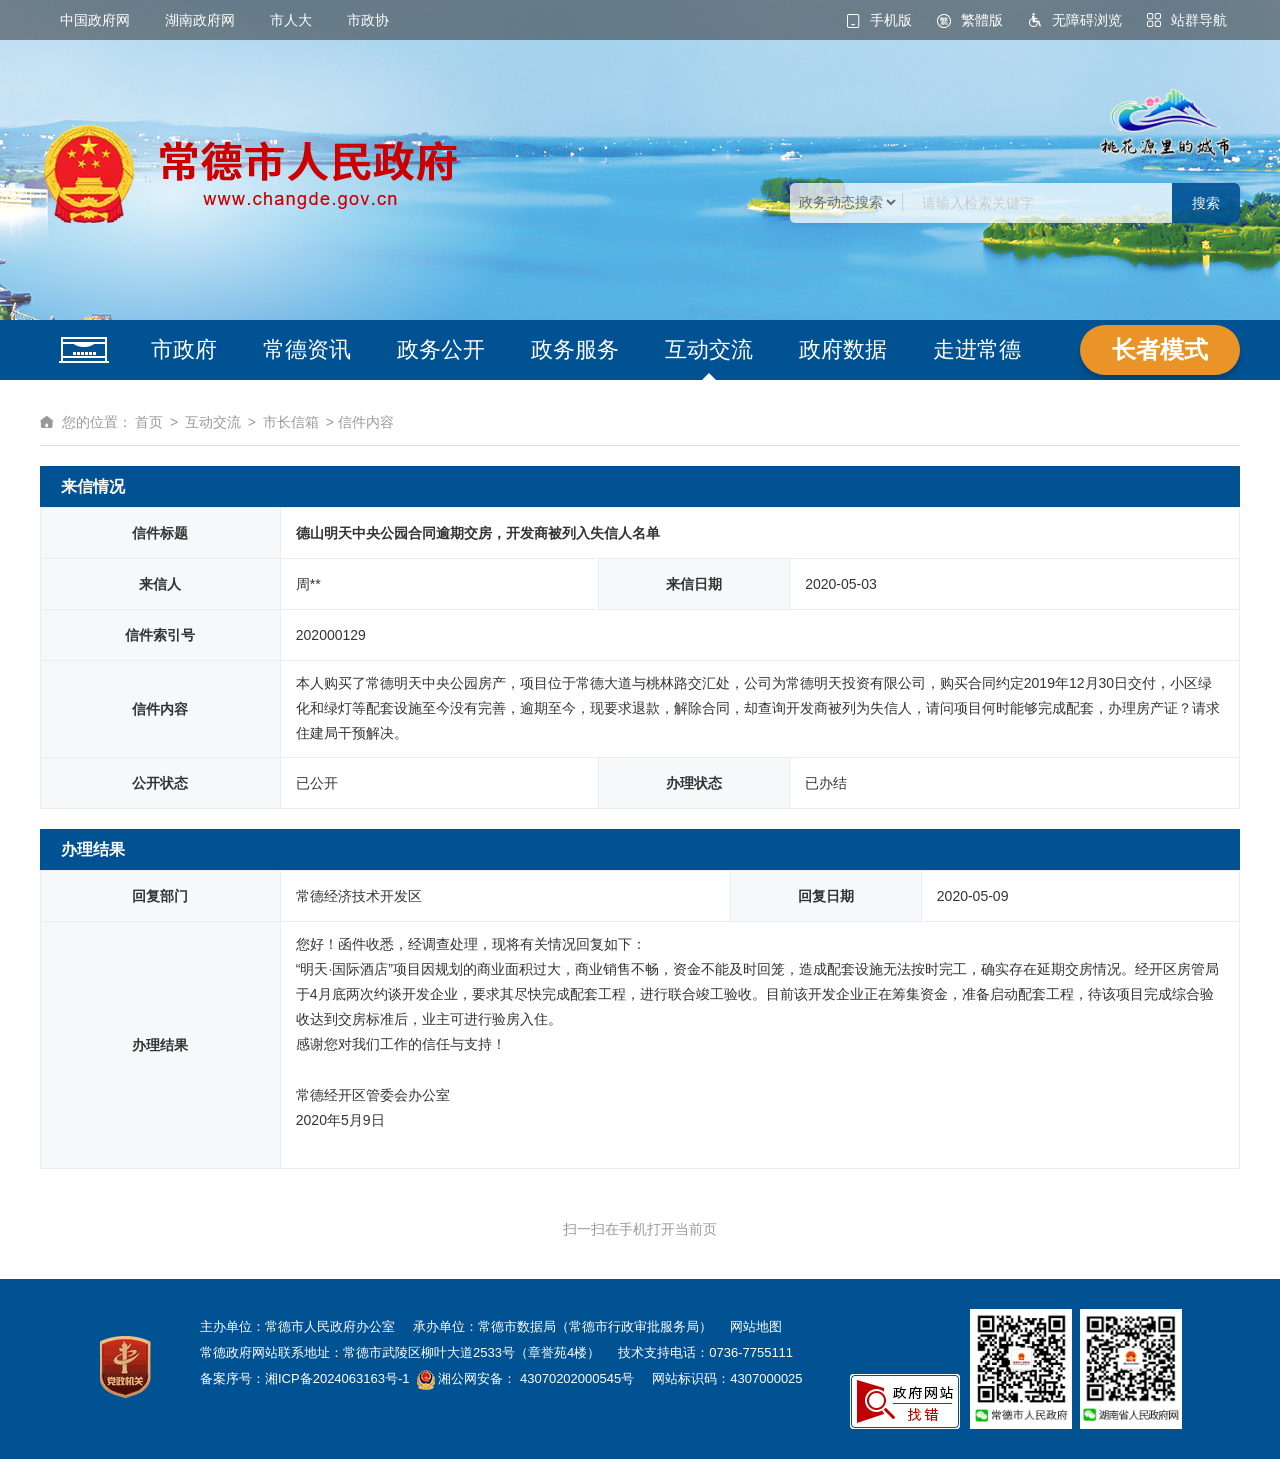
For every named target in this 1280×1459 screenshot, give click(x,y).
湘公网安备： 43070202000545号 (534, 1378)
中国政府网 (95, 20)
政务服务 (575, 349)
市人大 (291, 20)
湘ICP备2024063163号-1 (337, 1378)
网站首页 (84, 350)
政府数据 (843, 349)
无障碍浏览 (1087, 20)
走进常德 (977, 349)
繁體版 (982, 20)
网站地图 (756, 1326)
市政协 (368, 20)
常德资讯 (307, 349)
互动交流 (709, 349)
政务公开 (441, 349)
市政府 (184, 349)
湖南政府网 (200, 20)
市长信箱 (291, 422)
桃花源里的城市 (1165, 123)
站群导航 (1199, 20)
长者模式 (1160, 349)
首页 (149, 422)
